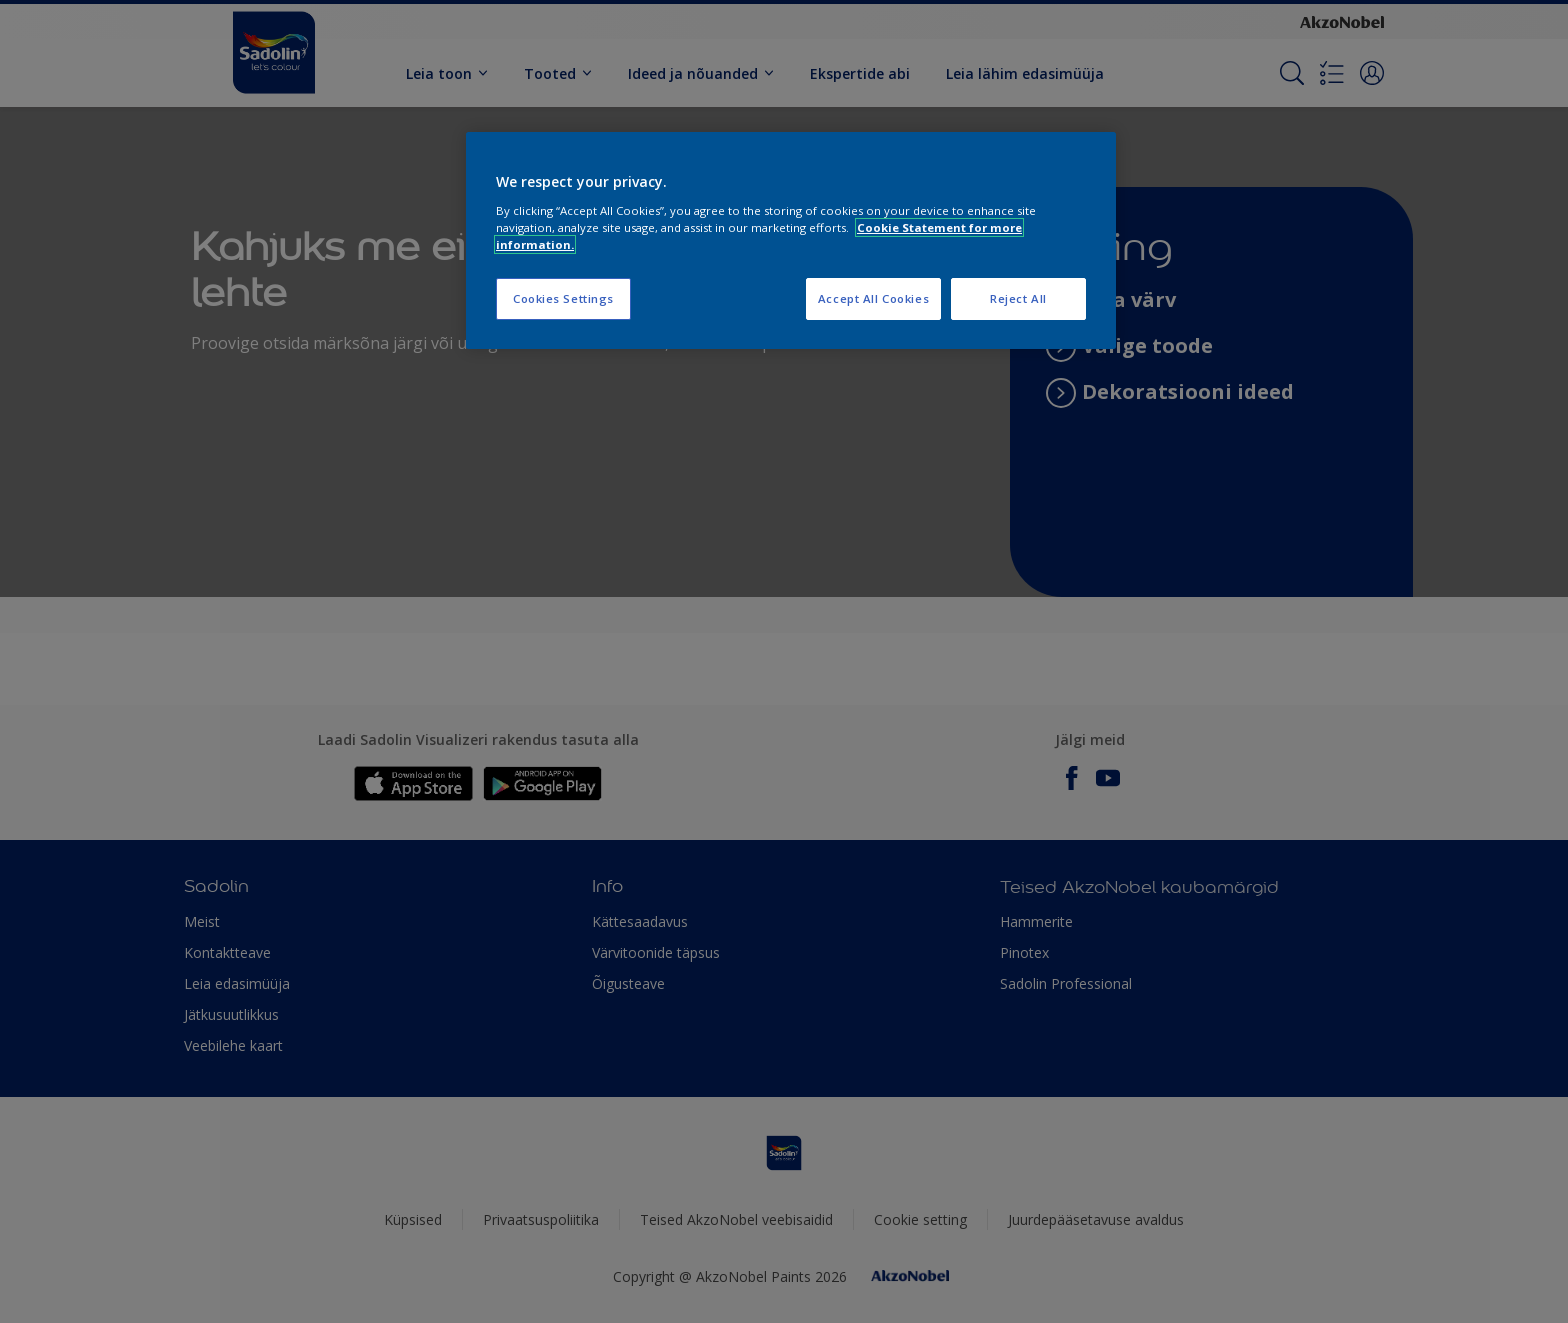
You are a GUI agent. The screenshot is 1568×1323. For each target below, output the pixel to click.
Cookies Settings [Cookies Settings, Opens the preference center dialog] (563, 298)
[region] (791, 240)
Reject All (1018, 298)
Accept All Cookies (873, 298)
